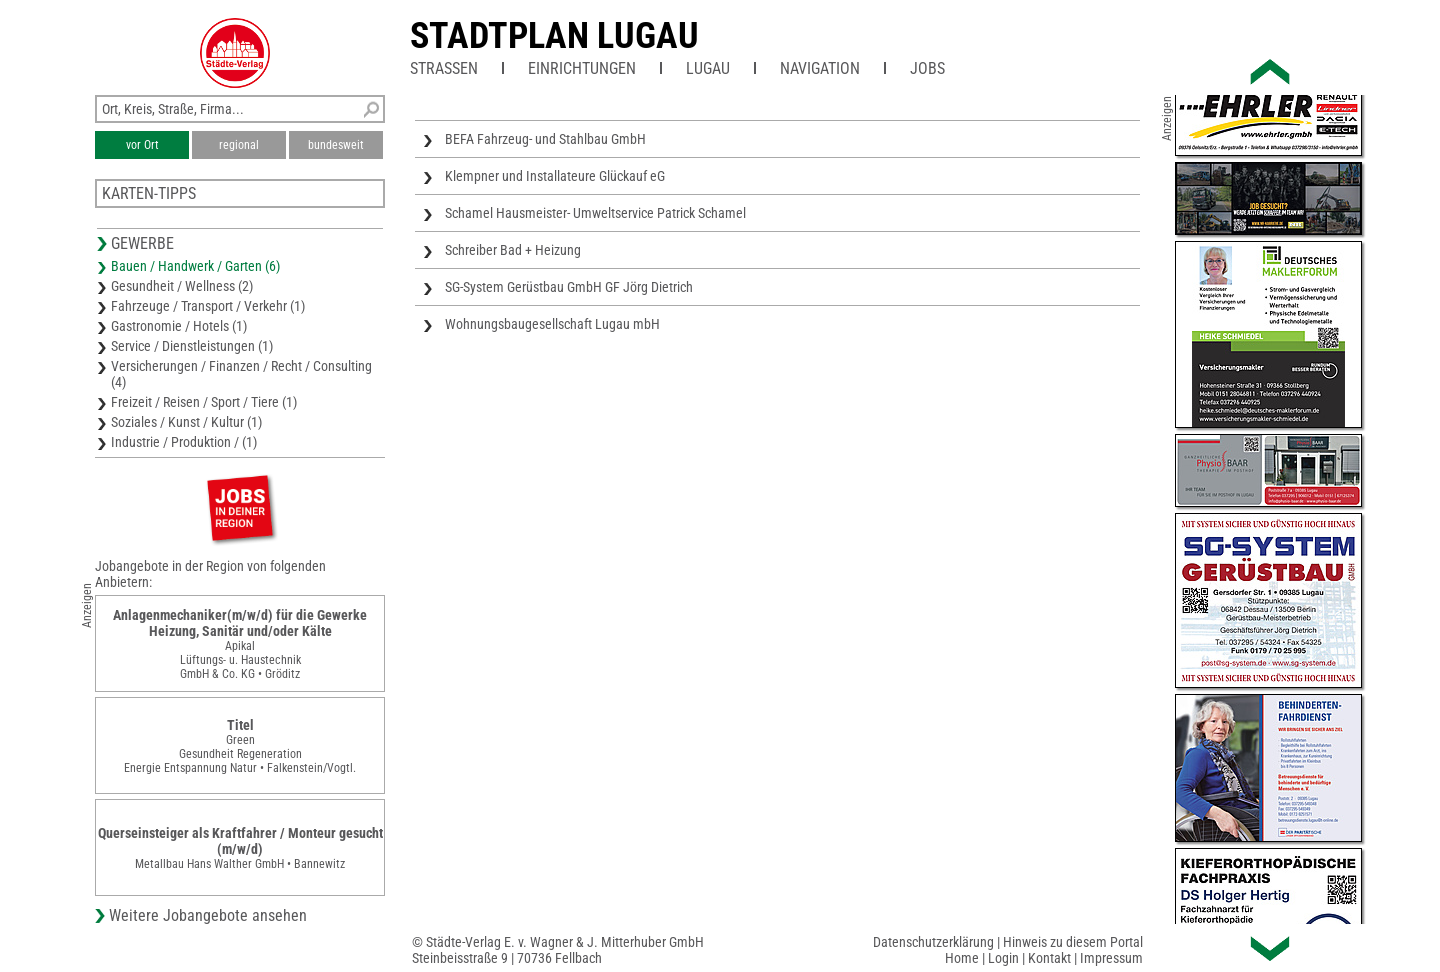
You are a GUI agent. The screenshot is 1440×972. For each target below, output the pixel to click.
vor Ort (142, 145)
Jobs (927, 68)
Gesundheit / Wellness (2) (182, 286)
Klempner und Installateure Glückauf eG (555, 176)
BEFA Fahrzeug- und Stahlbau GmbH (545, 139)
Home (962, 958)
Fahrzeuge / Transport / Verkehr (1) (208, 306)
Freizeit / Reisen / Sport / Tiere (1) (204, 402)
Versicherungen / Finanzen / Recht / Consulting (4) (241, 374)
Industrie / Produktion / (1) (184, 442)
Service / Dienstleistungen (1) (192, 346)
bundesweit (336, 145)
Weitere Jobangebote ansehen (208, 915)
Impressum (1111, 958)
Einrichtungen (582, 68)
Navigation (820, 68)
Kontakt (1049, 958)
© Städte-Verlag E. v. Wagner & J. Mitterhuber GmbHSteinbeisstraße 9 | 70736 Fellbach (558, 950)
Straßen (444, 68)
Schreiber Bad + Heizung (513, 250)
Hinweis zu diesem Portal (1073, 942)
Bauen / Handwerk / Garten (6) (195, 266)
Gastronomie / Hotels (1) (179, 326)
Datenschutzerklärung (933, 942)
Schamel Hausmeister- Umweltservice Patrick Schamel (595, 213)
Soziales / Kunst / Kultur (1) (186, 422)
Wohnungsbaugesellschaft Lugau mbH (552, 324)
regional (239, 145)
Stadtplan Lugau (554, 36)
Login (1003, 958)
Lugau (708, 68)
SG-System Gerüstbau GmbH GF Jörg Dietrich (569, 287)
